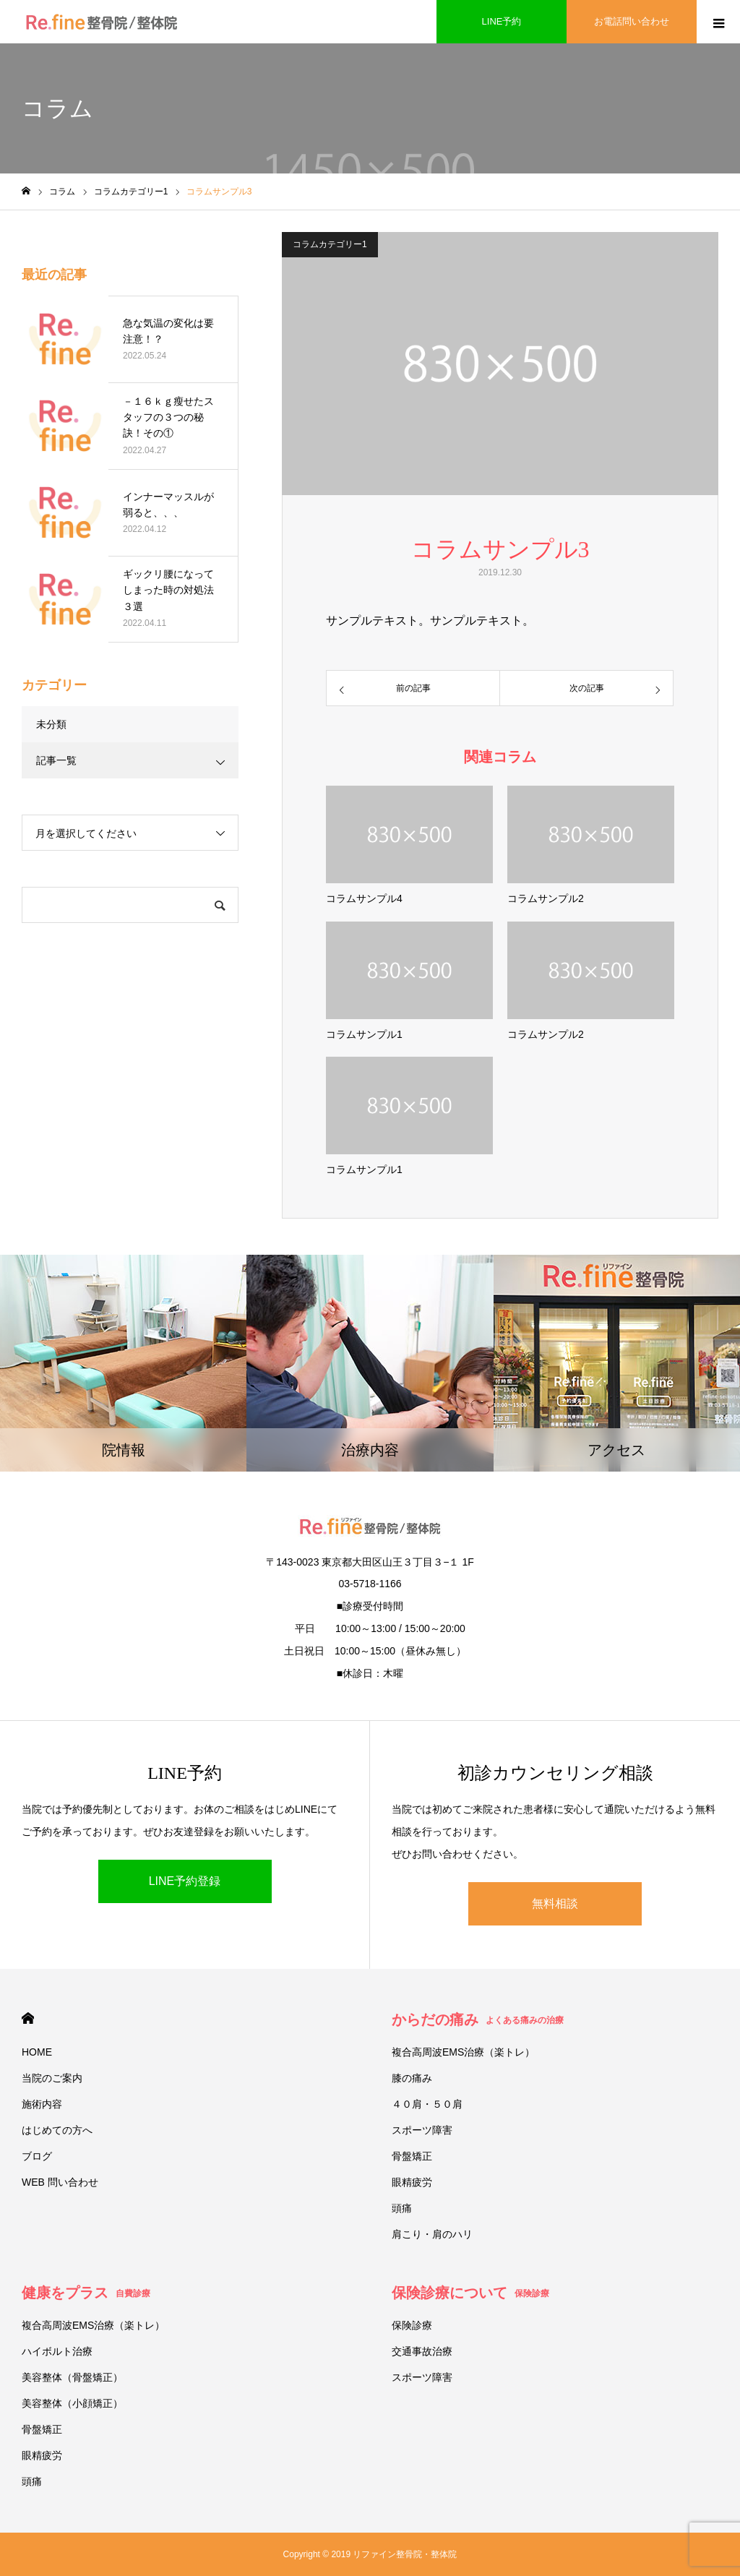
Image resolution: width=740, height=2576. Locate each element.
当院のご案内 (52, 2078)
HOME (28, 2018)
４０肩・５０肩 (427, 2104)
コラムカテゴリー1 (330, 244)
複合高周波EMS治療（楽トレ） (463, 2052)
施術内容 (42, 2104)
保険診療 (412, 2325)
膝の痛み (412, 2078)
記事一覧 (56, 760)
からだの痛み (478, 2019)
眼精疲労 (412, 2182)
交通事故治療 (422, 2351)
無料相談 (555, 1903)
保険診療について (470, 2293)
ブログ (37, 2156)
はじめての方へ (57, 2130)
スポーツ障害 (422, 2130)
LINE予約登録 (185, 1881)
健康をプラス (86, 2293)
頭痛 (402, 2208)
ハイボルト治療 (57, 2351)
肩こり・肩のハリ (432, 2234)
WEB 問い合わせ (60, 2182)
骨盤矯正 (412, 2156)
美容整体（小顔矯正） (72, 2403)
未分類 (51, 724)
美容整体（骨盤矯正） (72, 2377)
